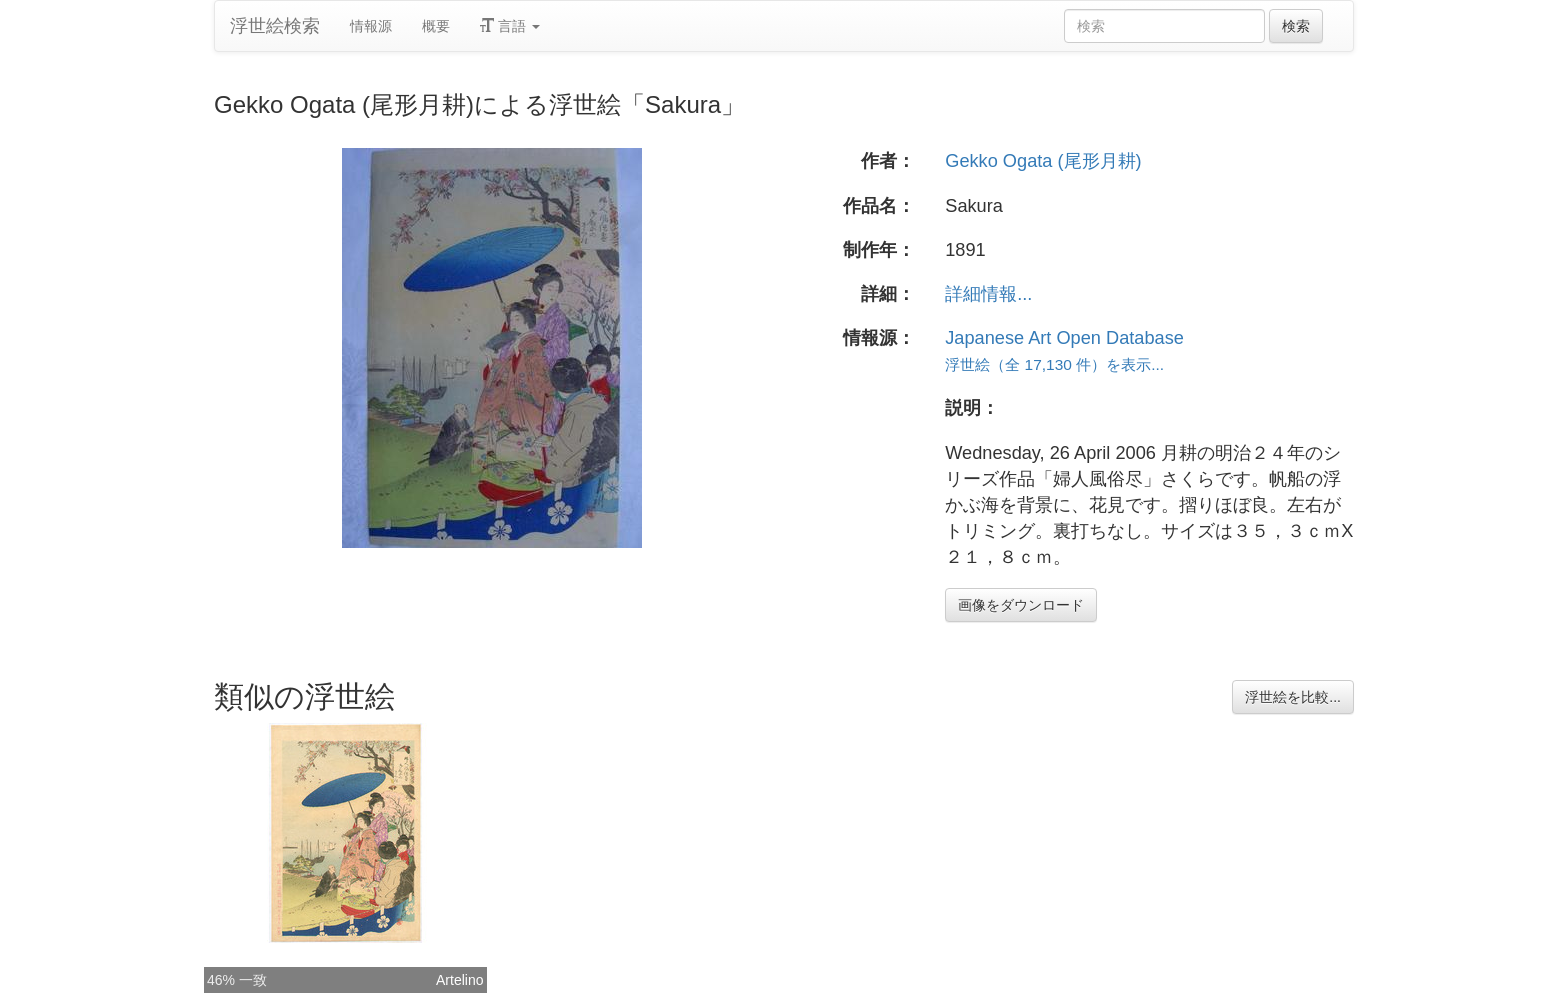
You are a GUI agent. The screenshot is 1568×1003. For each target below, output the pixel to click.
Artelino (459, 980)
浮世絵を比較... (1293, 697)
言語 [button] (510, 26)
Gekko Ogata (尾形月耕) (1043, 161)
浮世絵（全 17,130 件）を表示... (1054, 364)
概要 (436, 26)
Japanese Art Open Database (1064, 338)
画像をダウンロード (1021, 605)
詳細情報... (988, 294)
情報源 (371, 26)
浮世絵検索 (275, 26)
